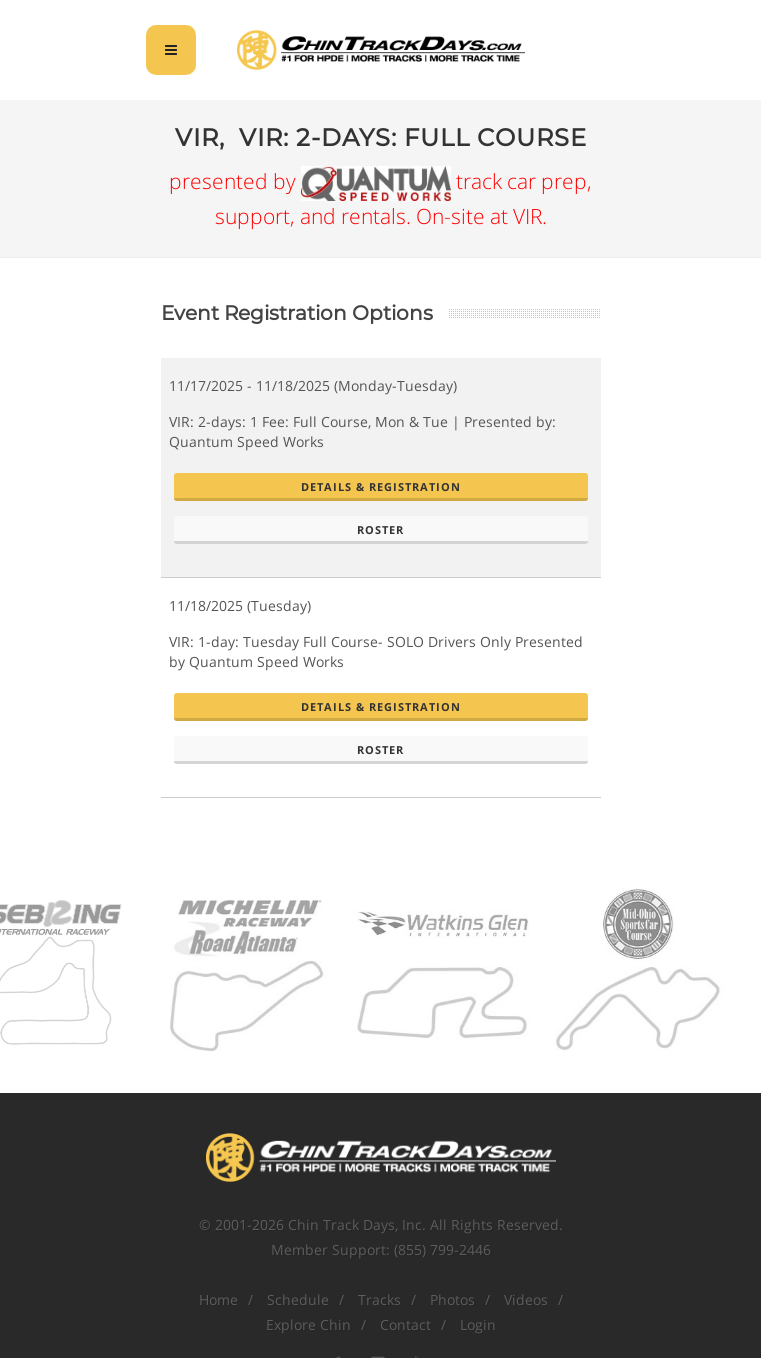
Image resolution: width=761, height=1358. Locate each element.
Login (478, 1324)
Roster (380, 529)
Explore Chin (308, 1324)
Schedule (298, 1299)
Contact (405, 1324)
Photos (452, 1299)
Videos (526, 1299)
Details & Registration (381, 486)
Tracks (379, 1299)
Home (218, 1299)
